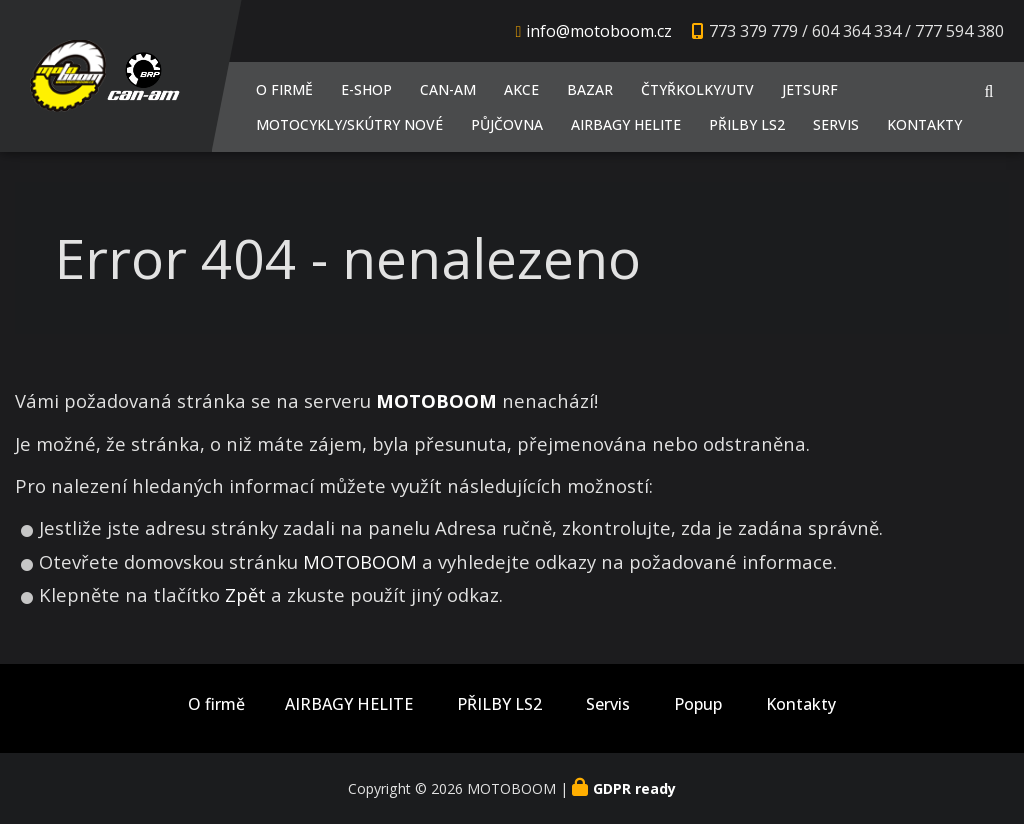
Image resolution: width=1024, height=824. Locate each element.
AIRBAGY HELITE (626, 124)
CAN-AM (448, 89)
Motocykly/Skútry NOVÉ (349, 124)
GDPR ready (634, 788)
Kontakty (924, 124)
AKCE (521, 89)
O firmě (284, 89)
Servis (836, 124)
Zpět (245, 594)
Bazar (590, 89)
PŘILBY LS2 (747, 124)
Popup (698, 704)
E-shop (366, 89)
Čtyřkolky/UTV (697, 89)
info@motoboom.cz (599, 31)
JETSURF (810, 89)
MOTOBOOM (360, 561)
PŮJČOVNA (507, 124)
